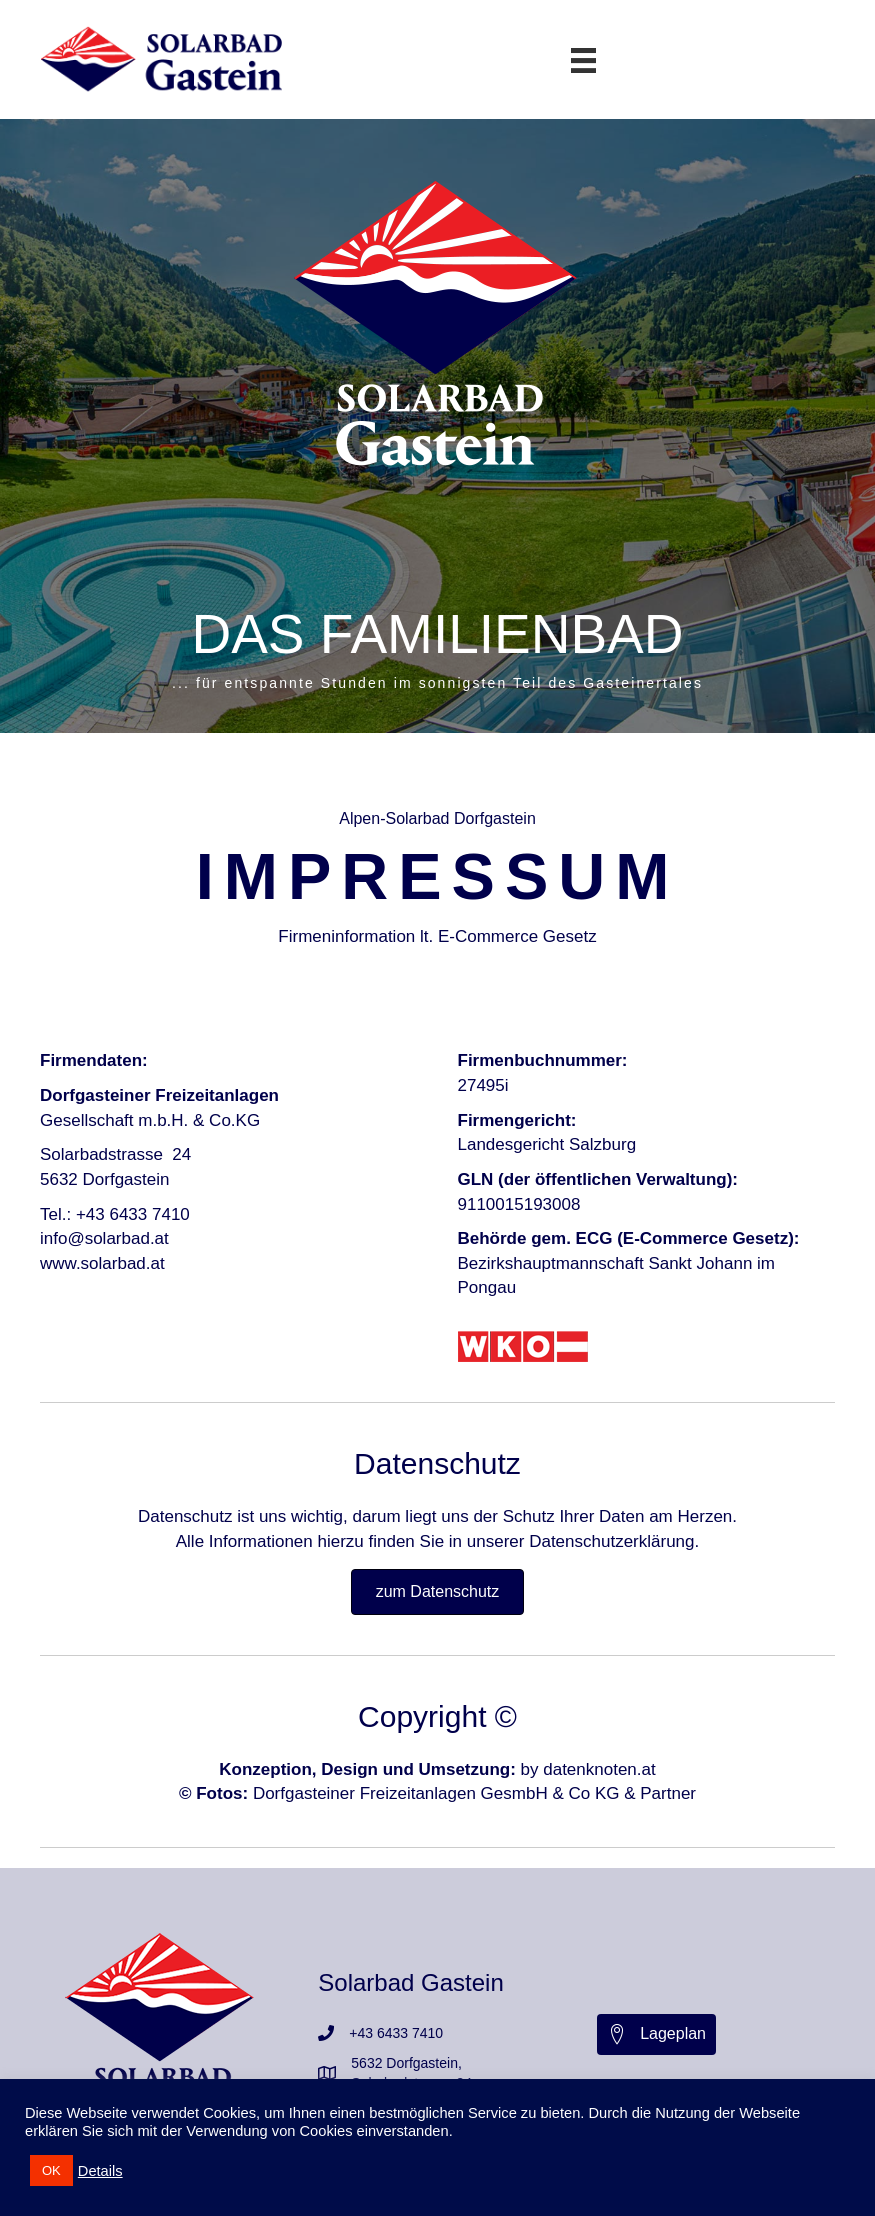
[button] (656, 2034)
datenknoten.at (599, 1769)
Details (100, 2171)
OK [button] (51, 2170)
